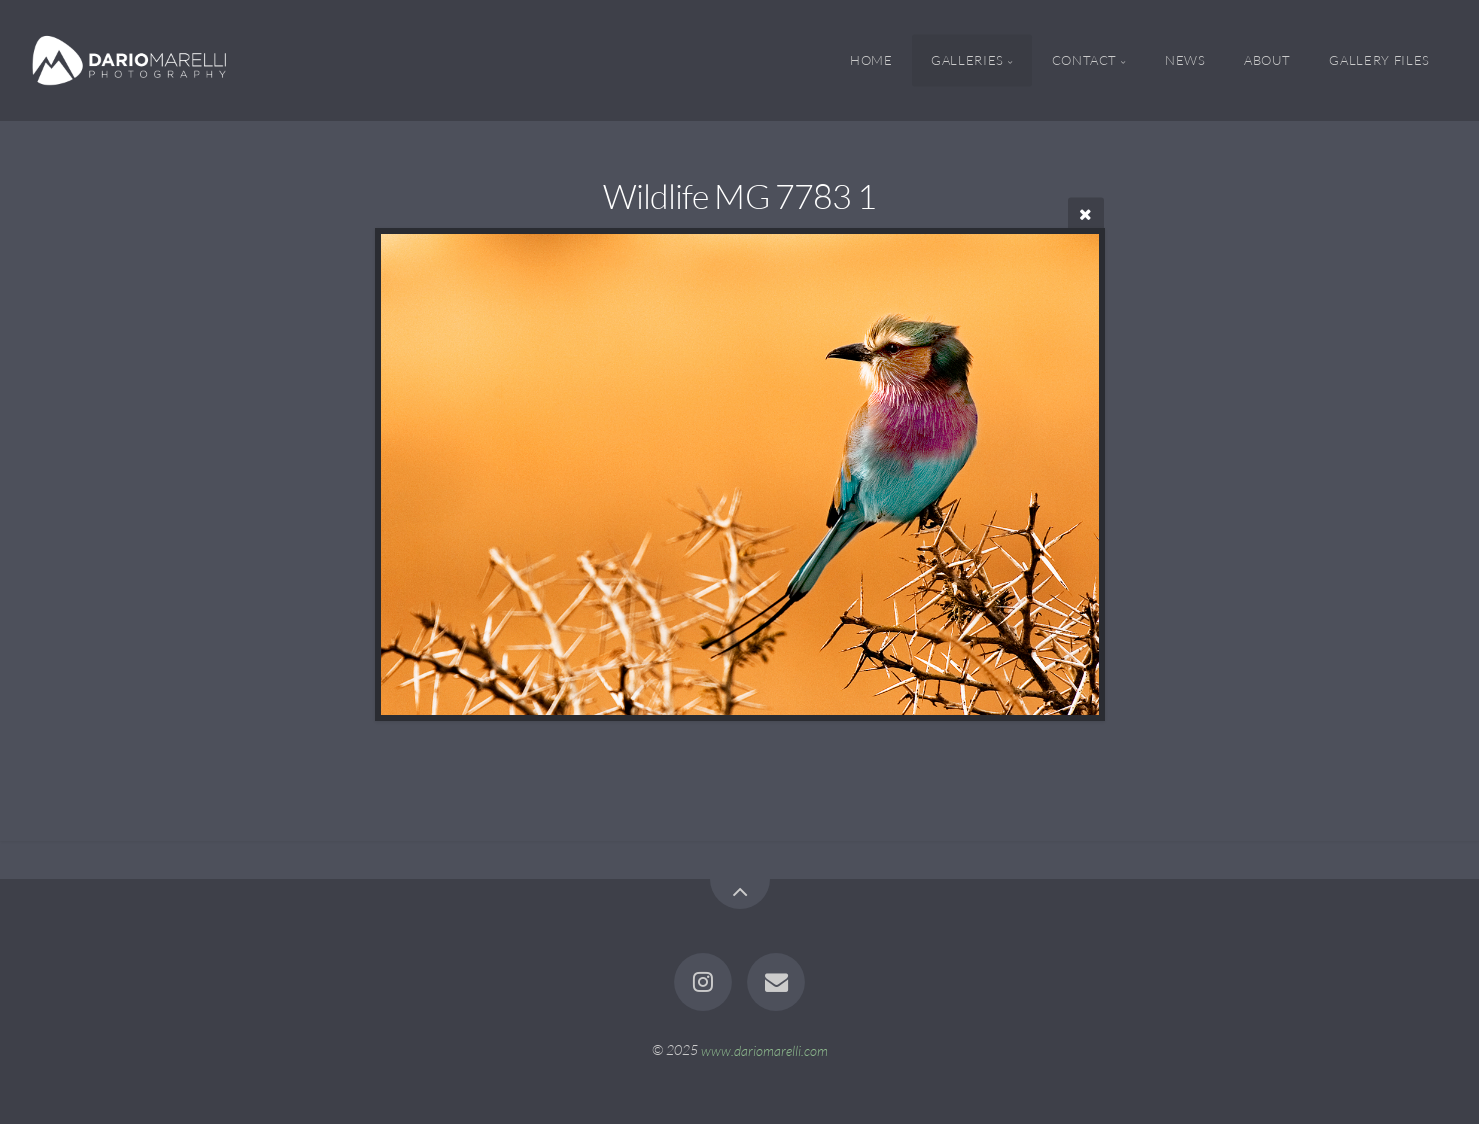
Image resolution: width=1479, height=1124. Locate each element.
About (1267, 60)
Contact (1084, 60)
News (1185, 60)
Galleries (967, 60)
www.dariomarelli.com (764, 1049)
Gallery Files (1379, 60)
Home (871, 60)
